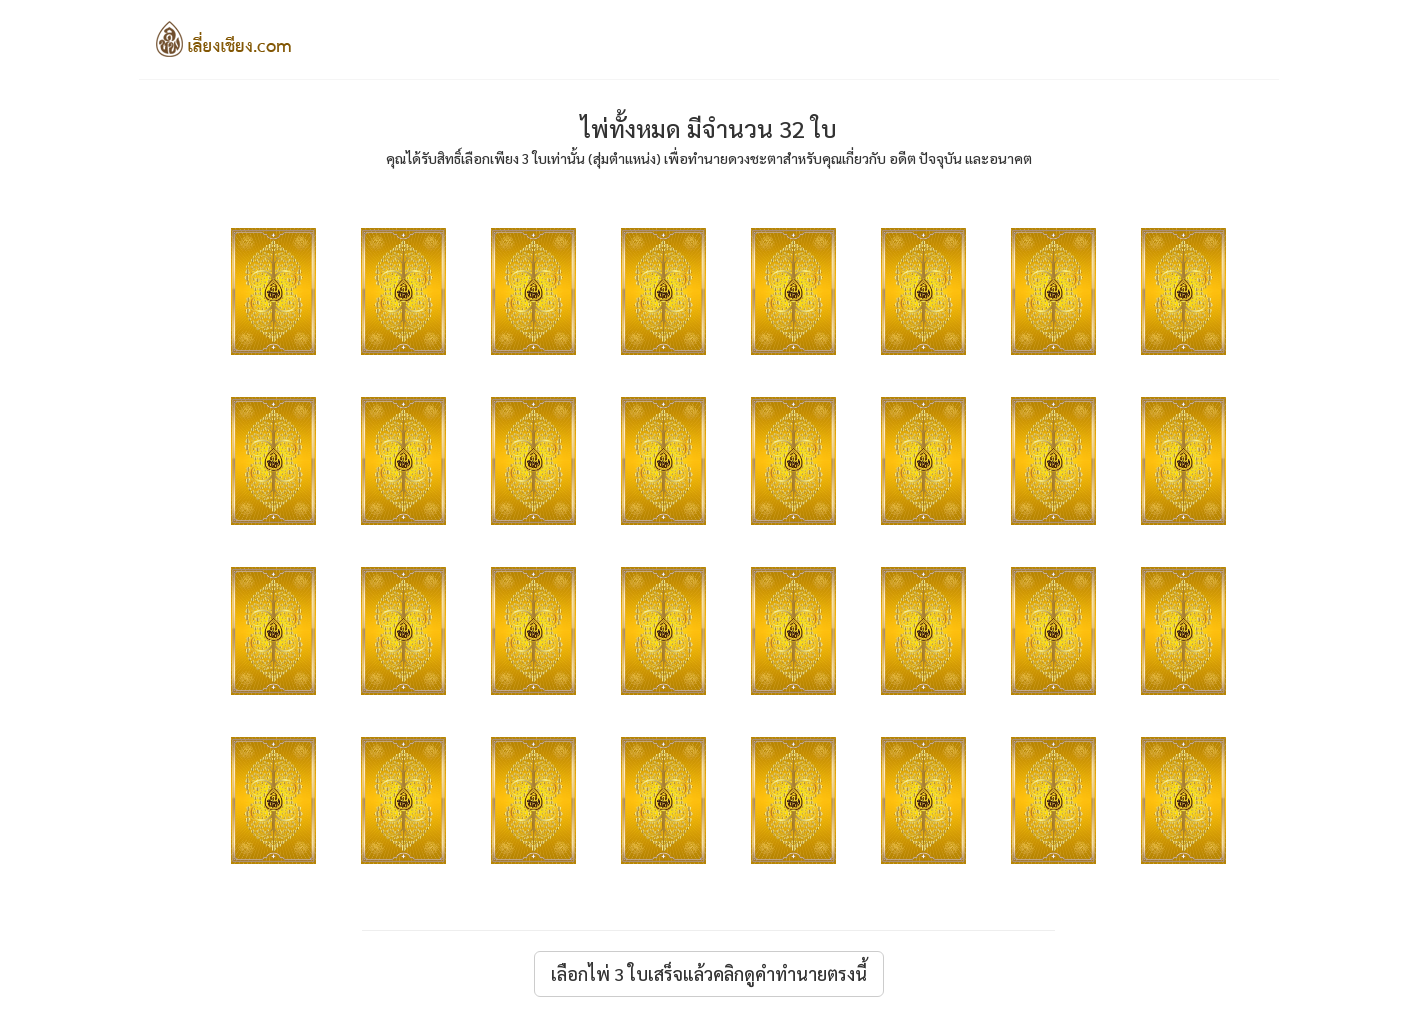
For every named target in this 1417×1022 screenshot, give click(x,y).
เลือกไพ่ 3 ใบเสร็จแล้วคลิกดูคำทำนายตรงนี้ (709, 973)
